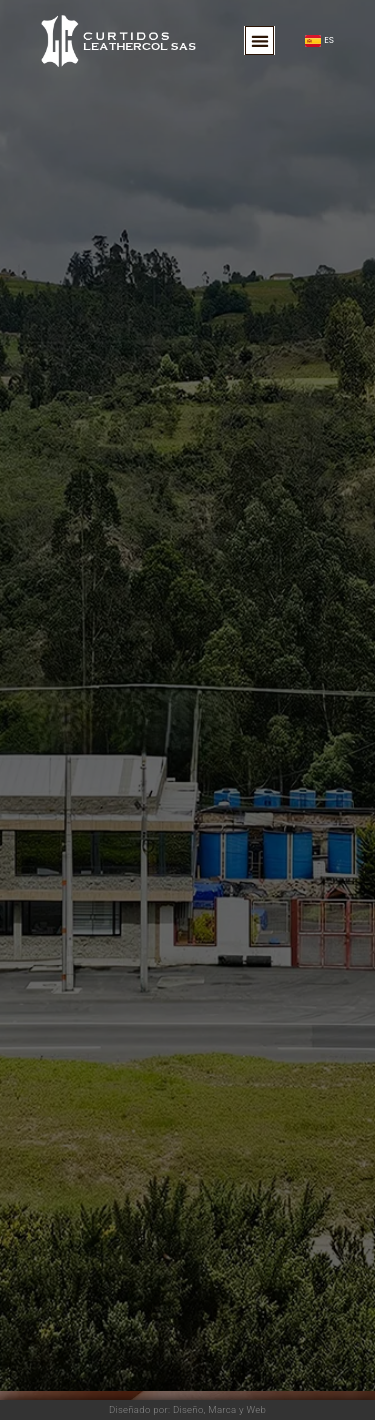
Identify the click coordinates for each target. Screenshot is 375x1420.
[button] (259, 40)
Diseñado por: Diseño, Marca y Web (187, 1409)
